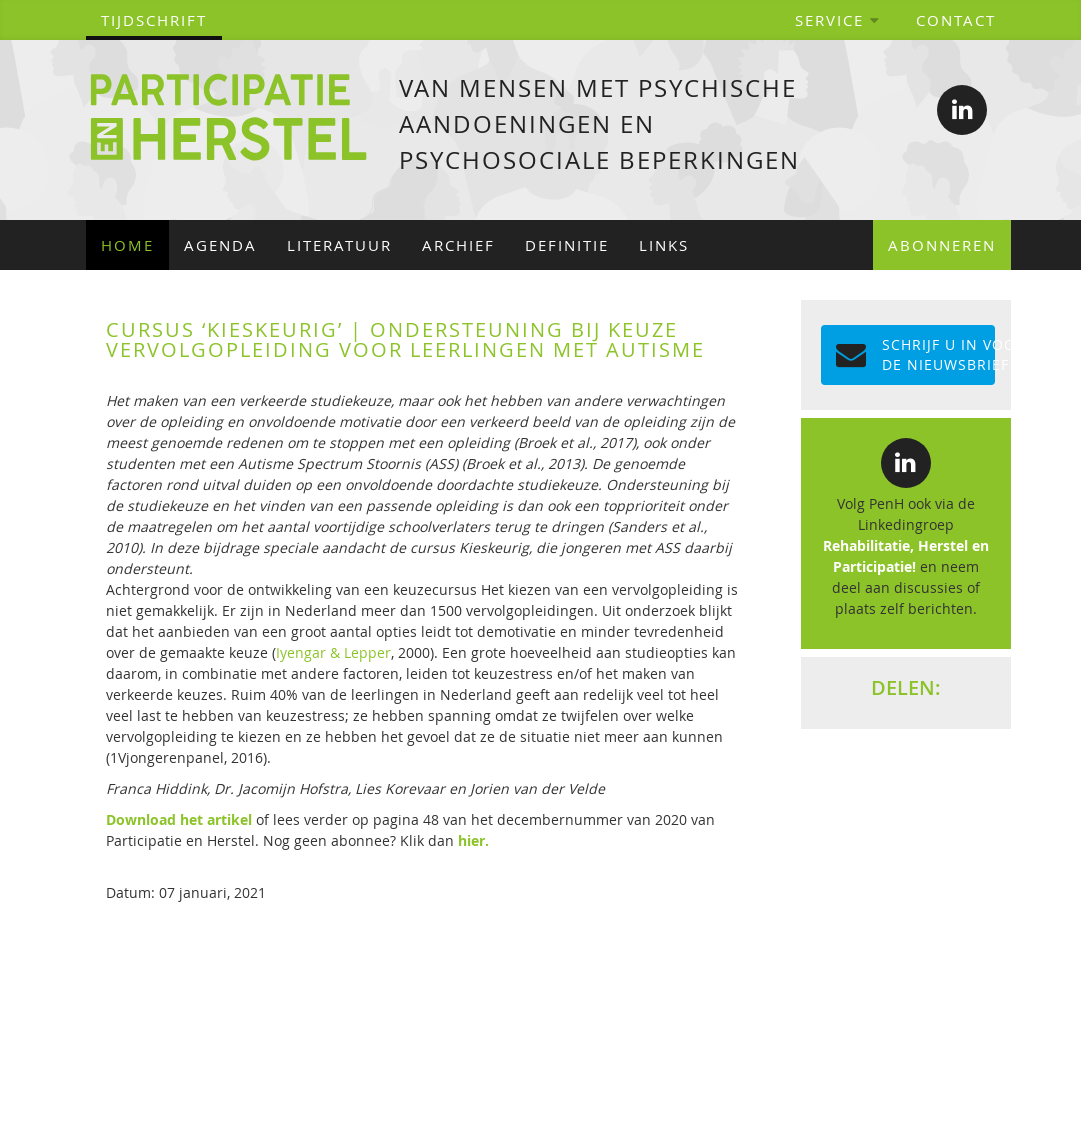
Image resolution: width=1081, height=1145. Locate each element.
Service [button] (838, 20)
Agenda (220, 245)
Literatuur (339, 245)
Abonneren (942, 245)
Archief (458, 245)
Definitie (567, 245)
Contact (956, 20)
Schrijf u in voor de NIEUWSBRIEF (915, 354)
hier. (473, 840)
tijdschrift (154, 20)
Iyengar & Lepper (333, 652)
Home (127, 245)
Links (664, 245)
